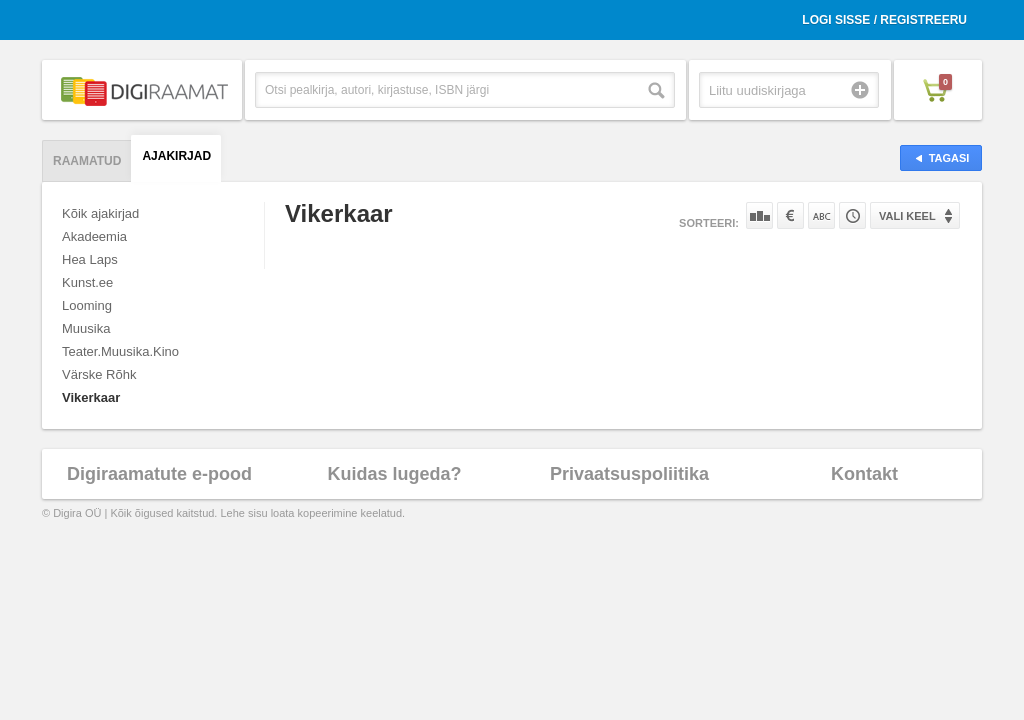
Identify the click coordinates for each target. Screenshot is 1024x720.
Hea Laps (90, 259)
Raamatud (87, 161)
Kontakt (864, 474)
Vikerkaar (91, 397)
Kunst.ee (87, 282)
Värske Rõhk (99, 374)
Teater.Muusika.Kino (120, 351)
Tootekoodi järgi (852, 215)
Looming (87, 305)
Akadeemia (94, 236)
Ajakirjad (176, 156)
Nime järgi (821, 215)
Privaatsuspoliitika (629, 474)
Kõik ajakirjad (100, 213)
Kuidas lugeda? (394, 474)
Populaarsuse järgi (759, 215)
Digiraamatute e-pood (159, 474)
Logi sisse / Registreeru (884, 20)
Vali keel (907, 216)
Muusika (86, 328)
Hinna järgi (790, 215)
